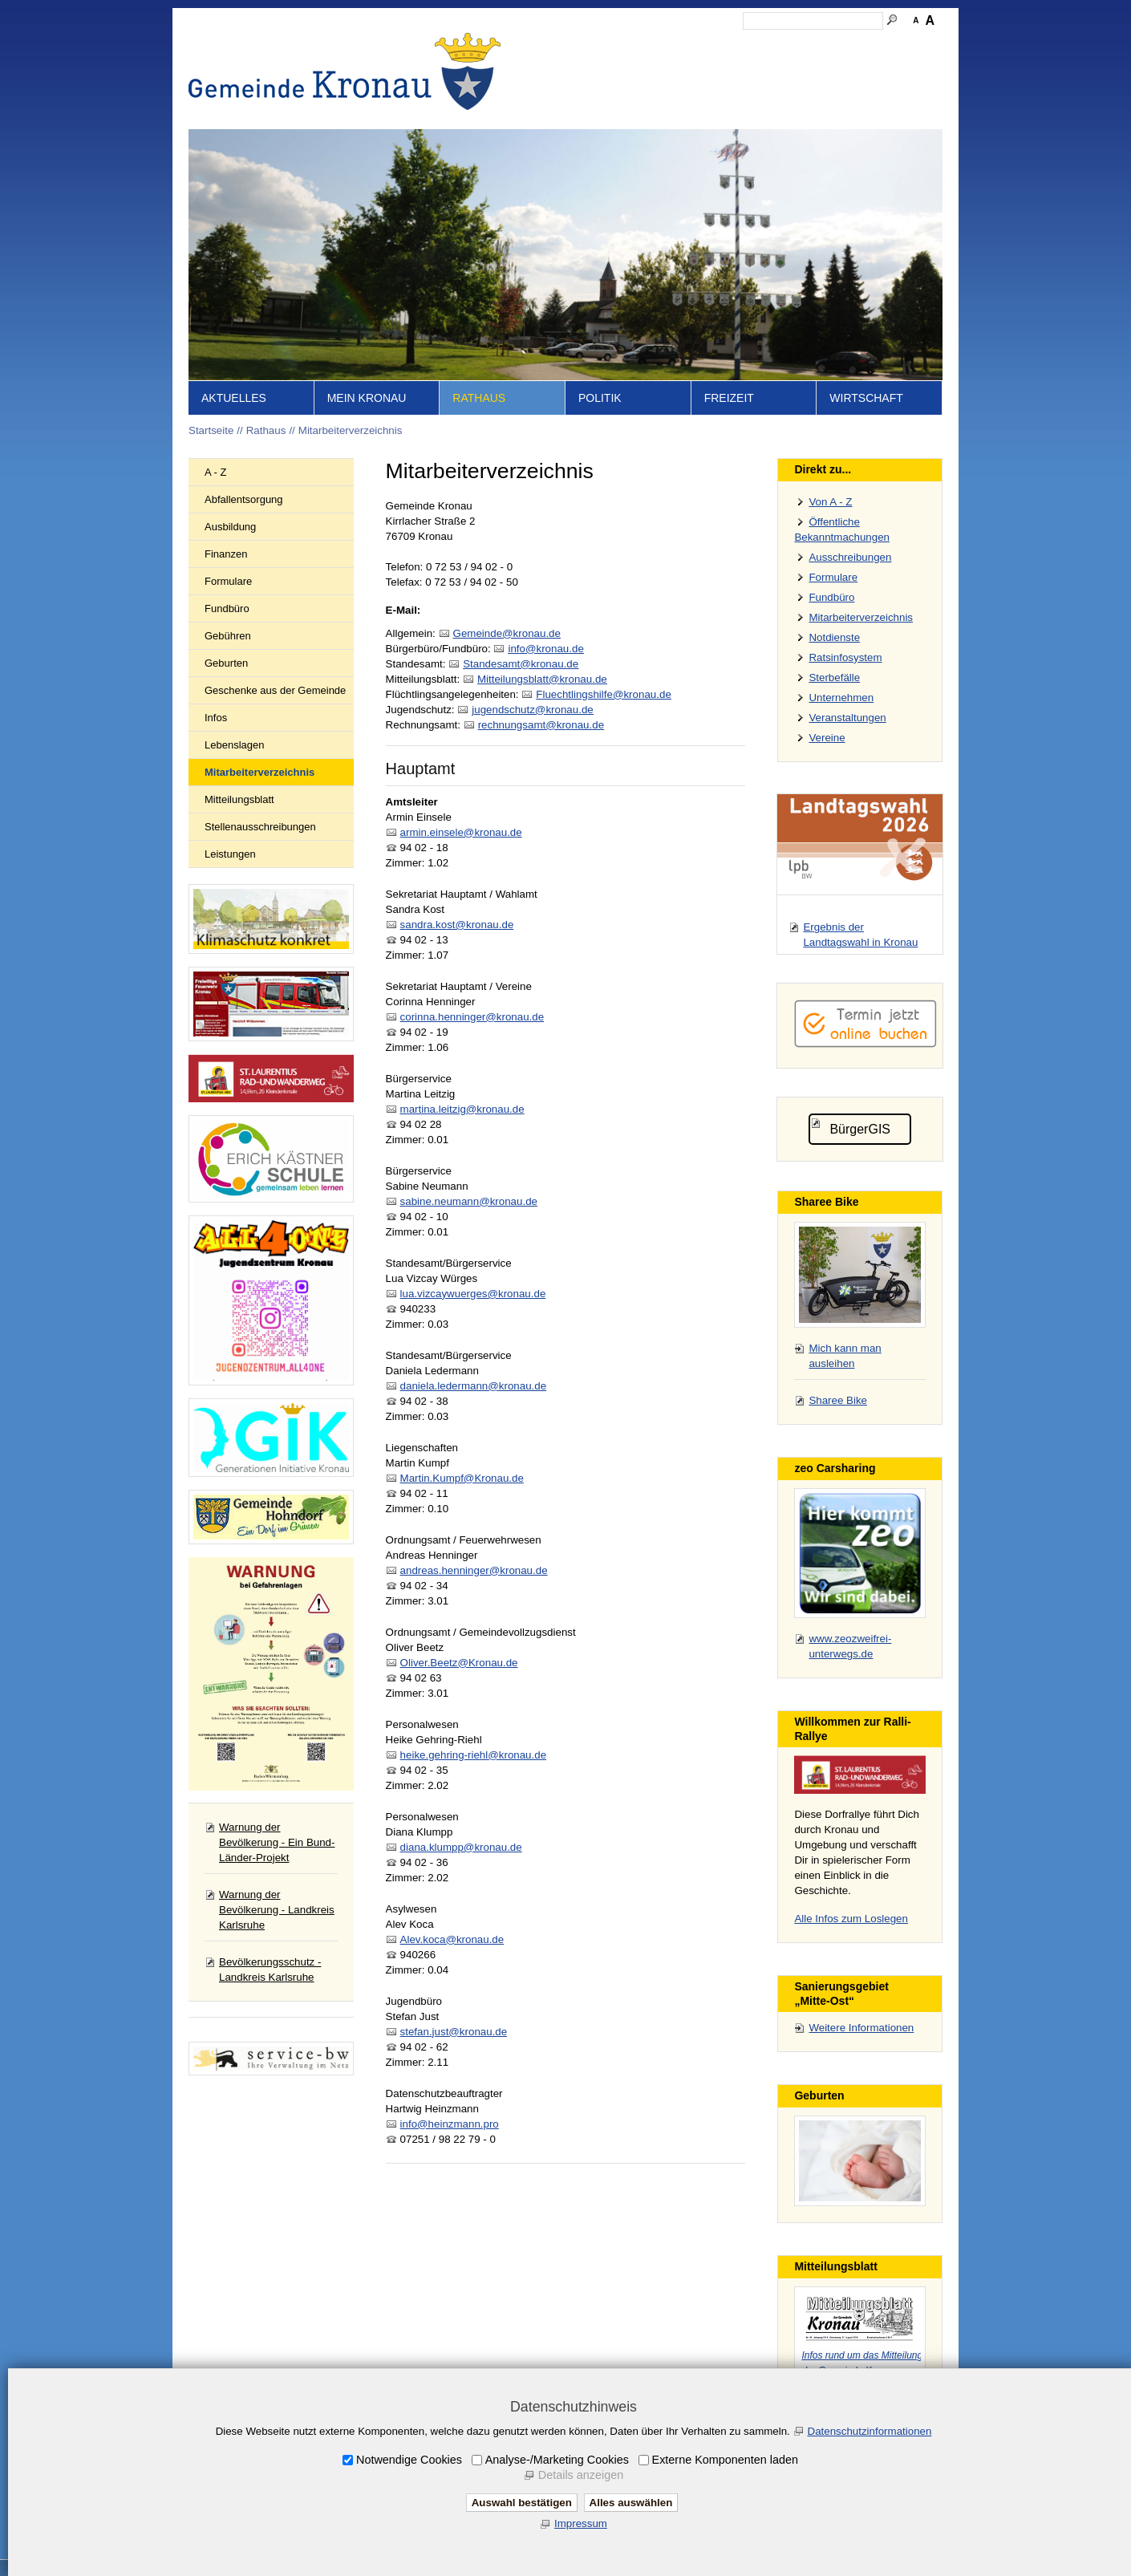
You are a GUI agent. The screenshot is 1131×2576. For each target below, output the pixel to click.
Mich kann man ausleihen (845, 1355)
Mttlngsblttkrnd (542, 679)
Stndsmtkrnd (520, 664)
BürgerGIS (859, 1129)
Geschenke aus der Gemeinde (275, 690)
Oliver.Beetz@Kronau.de (459, 1663)
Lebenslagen (234, 745)
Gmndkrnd (507, 633)
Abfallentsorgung (244, 499)
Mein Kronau (367, 397)
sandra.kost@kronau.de (457, 925)
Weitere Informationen (861, 2028)
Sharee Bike (838, 1400)
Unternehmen (841, 698)
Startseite (573, 45)
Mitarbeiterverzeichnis (350, 430)
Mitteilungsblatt (239, 799)
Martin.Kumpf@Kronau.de (462, 1478)
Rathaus (478, 397)
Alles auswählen (631, 2503)
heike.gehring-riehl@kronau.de (473, 1755)
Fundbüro (227, 608)
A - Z (215, 472)
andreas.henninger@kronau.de (474, 1570)
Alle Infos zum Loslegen (851, 1919)
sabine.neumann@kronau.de (468, 1201)
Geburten (226, 663)
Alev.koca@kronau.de (452, 1939)
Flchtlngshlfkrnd (603, 694)
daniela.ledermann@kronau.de (473, 1386)
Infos (216, 718)
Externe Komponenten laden (725, 2459)
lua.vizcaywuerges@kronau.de (473, 1294)
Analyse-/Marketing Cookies (557, 2459)
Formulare (228, 581)
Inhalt (622, 45)
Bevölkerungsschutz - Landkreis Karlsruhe (270, 1969)
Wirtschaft (866, 397)
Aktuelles (233, 397)
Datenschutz (792, 45)
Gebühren (228, 636)
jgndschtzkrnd (532, 710)
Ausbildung (230, 527)
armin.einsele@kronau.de (461, 832)
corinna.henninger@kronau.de (472, 1017)
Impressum (723, 45)
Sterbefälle (834, 677)
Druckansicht (866, 45)
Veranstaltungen (847, 718)
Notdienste (834, 637)
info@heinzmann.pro (449, 2124)
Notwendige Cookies (409, 2459)
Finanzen (226, 554)
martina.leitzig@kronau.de (462, 1109)
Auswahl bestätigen (522, 2503)
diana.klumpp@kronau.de (461, 1847)
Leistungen (230, 854)
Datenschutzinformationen (870, 2431)
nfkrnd (545, 649)
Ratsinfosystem (845, 657)
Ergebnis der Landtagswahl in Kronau (860, 934)
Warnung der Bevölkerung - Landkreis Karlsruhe (276, 1909)
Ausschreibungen (850, 557)
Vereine (827, 738)
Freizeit (729, 397)
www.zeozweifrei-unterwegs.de (850, 1646)
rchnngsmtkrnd (541, 725)
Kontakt (666, 45)
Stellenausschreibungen (260, 827)
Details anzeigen (580, 2474)
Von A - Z (830, 502)
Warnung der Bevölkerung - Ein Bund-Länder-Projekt (276, 1842)
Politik (600, 397)
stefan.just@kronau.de (454, 2032)
